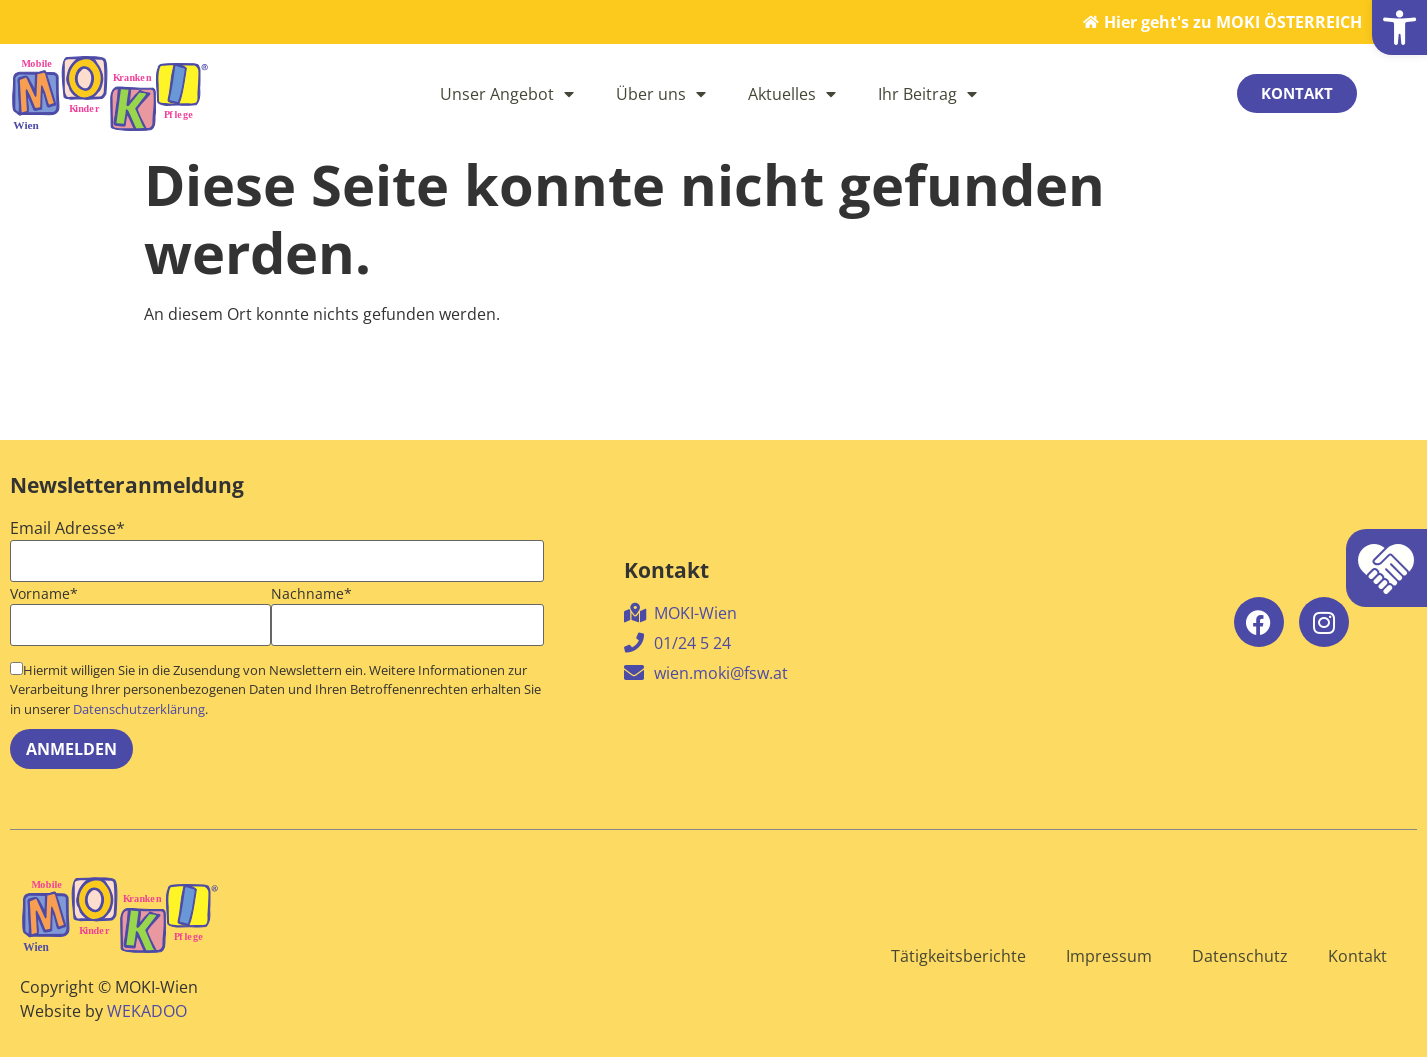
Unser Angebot (507, 94)
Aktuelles (792, 94)
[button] (1399, 27)
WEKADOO (147, 1011)
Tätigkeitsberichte (958, 956)
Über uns (661, 94)
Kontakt (1357, 956)
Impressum (1109, 956)
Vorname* (44, 594)
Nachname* (311, 594)
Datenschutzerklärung (139, 709)
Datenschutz (1240, 956)
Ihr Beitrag (927, 94)
